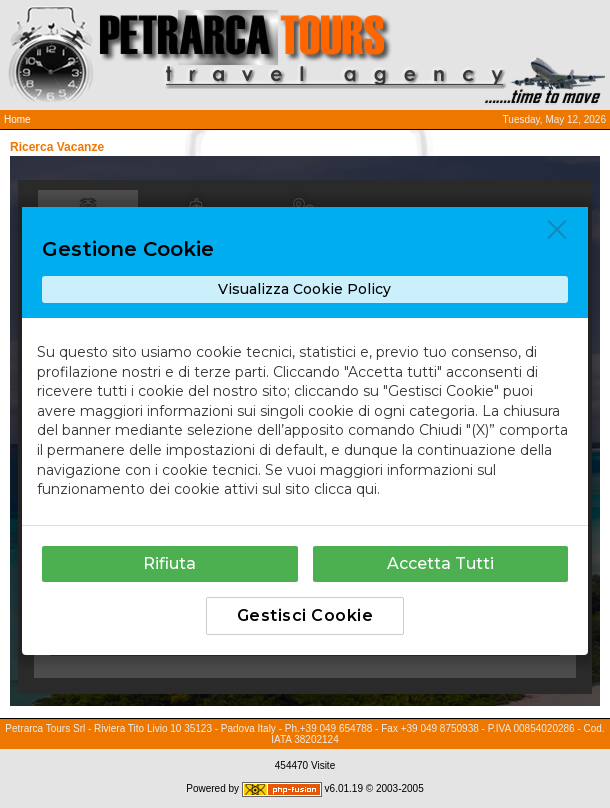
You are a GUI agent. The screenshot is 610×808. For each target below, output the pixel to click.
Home (17, 119)
